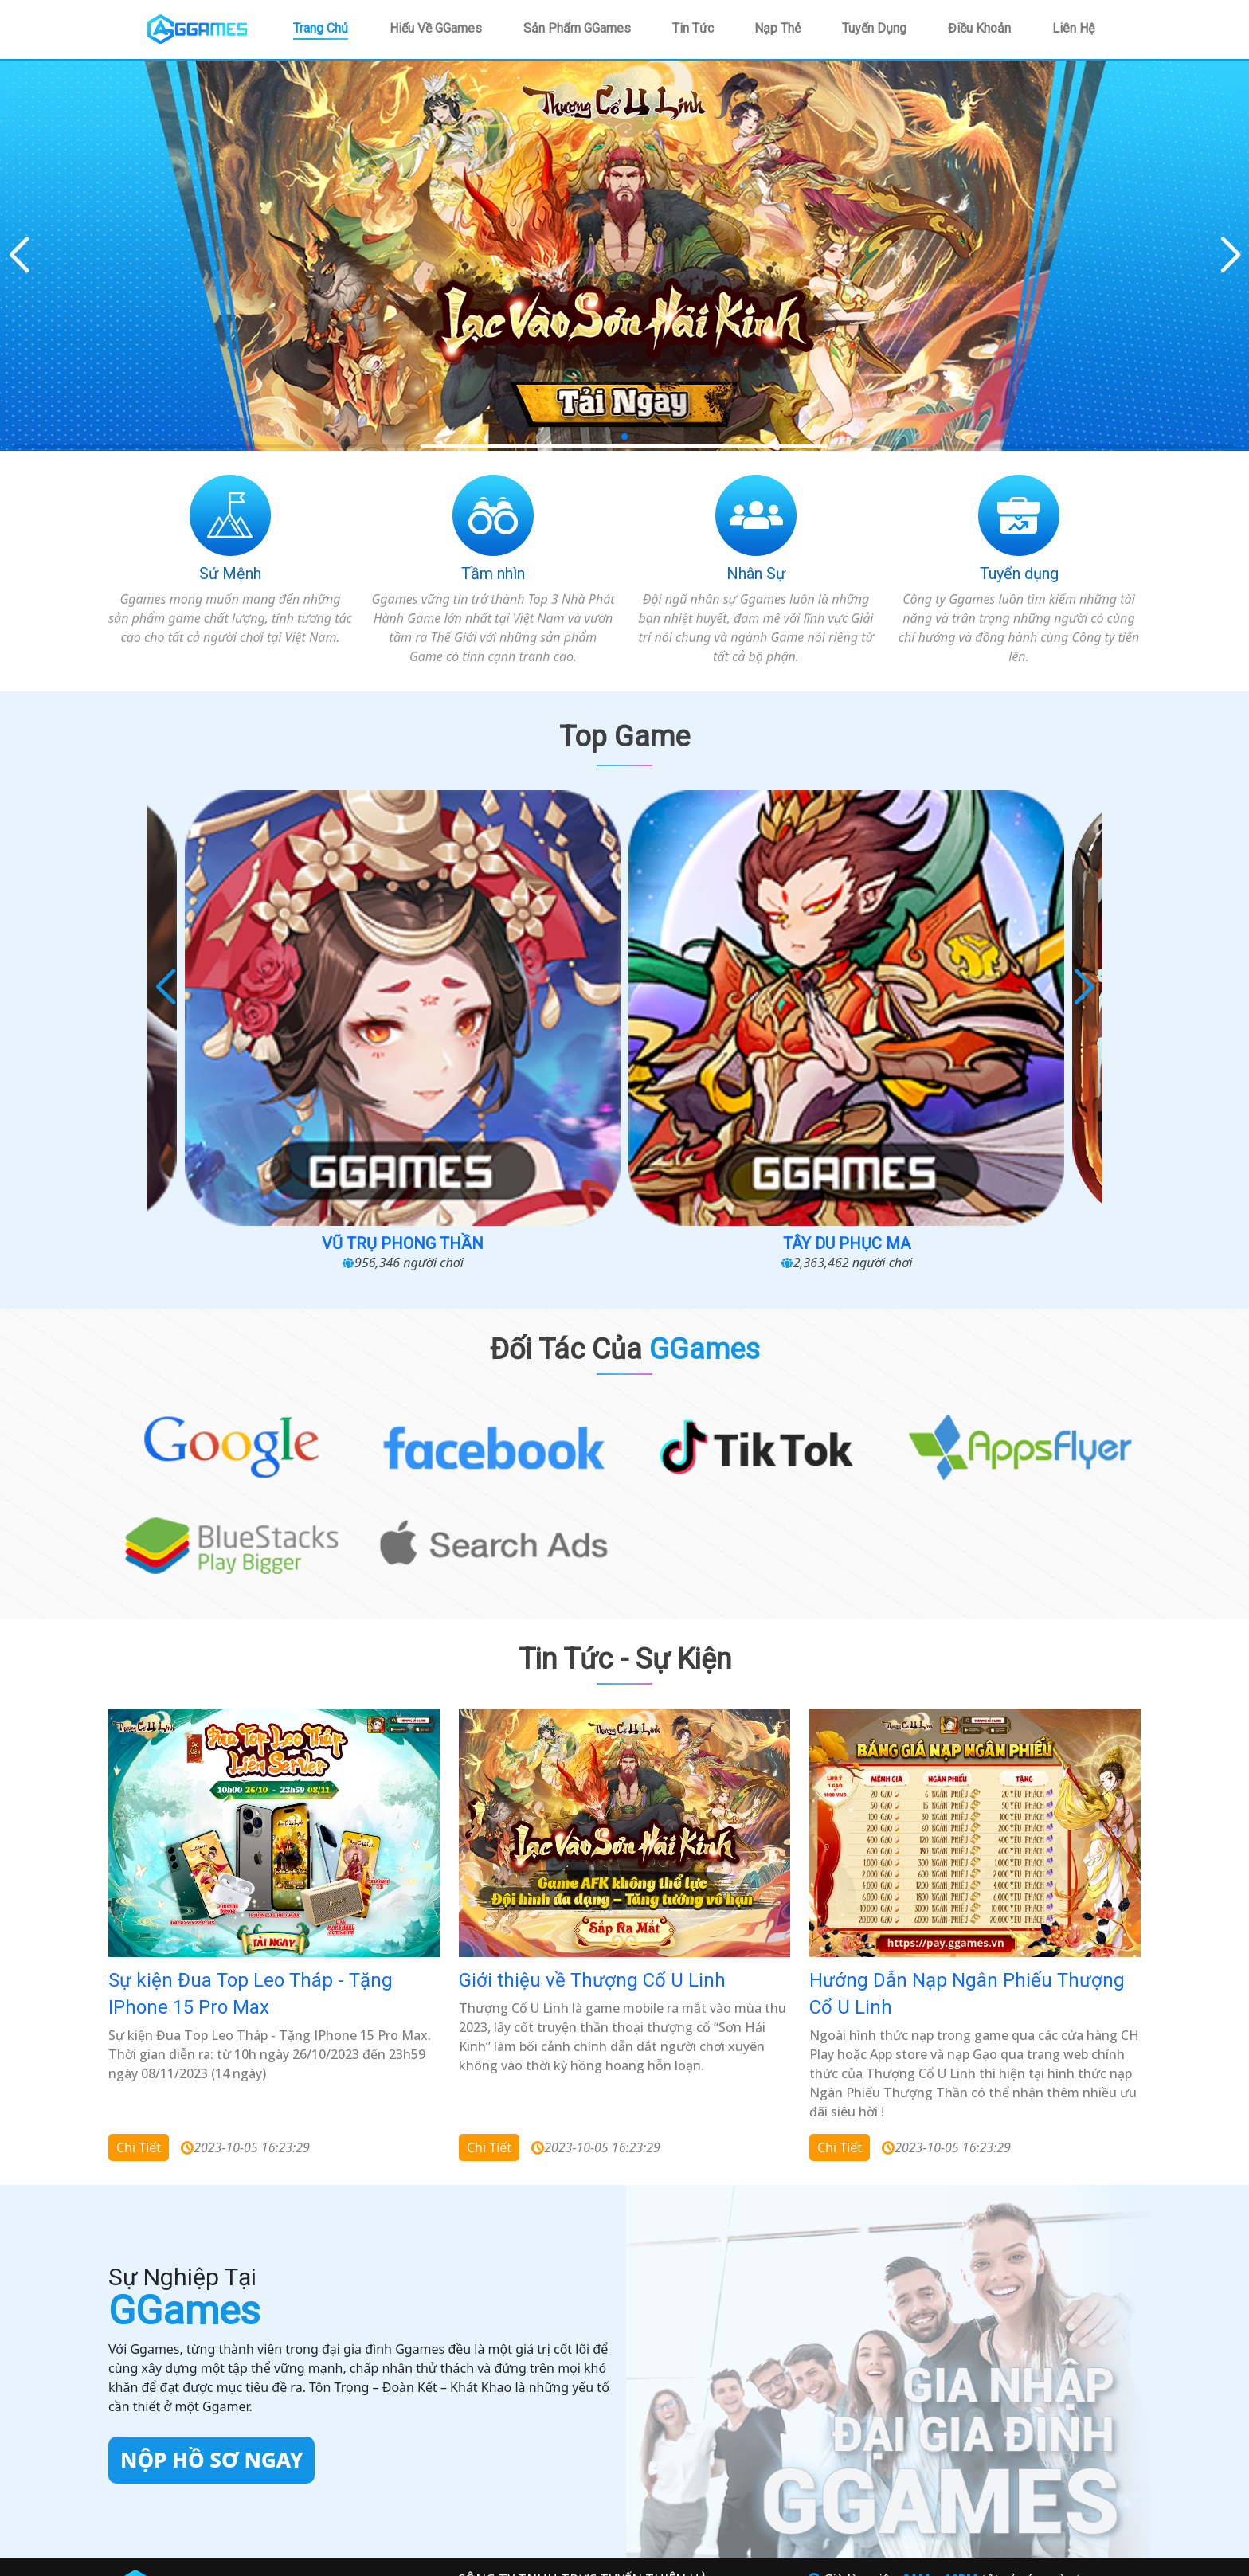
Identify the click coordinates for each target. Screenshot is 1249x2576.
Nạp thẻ (777, 28)
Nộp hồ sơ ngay (211, 2214)
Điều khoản (979, 28)
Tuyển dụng (874, 28)
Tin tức (693, 28)
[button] (1230, 255)
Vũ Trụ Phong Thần (509, 998)
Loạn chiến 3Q (969, 998)
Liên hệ (1073, 28)
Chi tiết (138, 1901)
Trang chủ (320, 28)
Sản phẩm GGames (577, 28)
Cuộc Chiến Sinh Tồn (280, 998)
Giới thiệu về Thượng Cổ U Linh (592, 1735)
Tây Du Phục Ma (739, 998)
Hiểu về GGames (436, 28)
